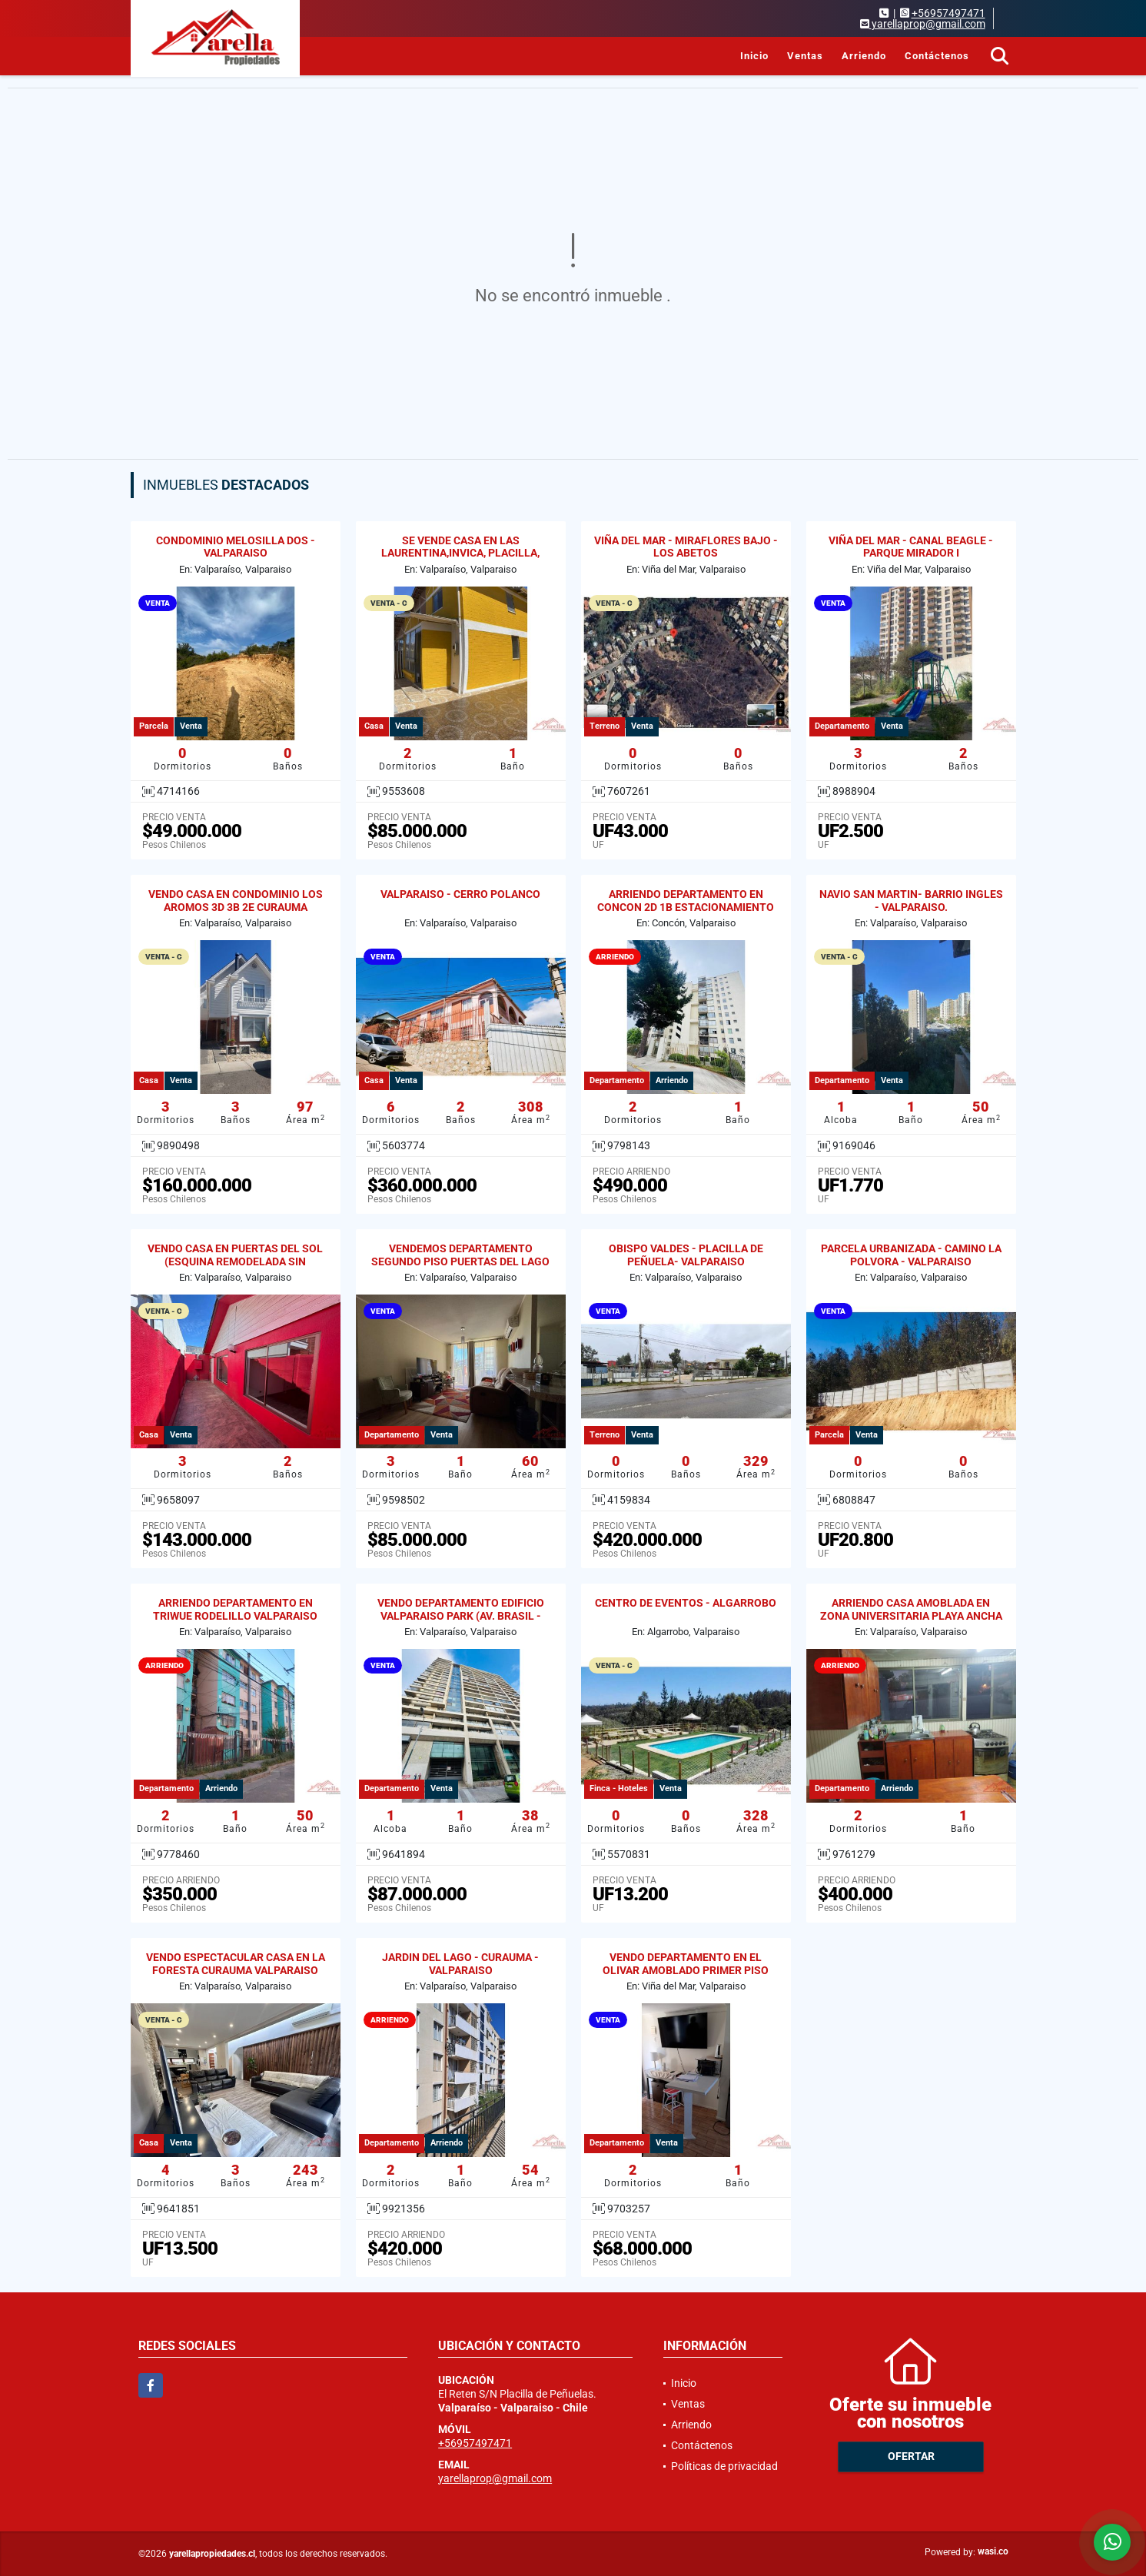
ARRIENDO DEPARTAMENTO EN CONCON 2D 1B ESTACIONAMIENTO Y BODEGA (685, 907)
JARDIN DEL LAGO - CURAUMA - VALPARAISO (460, 1963)
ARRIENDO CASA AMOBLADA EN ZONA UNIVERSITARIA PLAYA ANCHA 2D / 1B (911, 1616)
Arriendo (864, 55)
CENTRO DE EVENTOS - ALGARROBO (685, 1603)
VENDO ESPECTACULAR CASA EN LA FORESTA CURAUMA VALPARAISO (235, 1963)
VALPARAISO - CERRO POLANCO (460, 894)
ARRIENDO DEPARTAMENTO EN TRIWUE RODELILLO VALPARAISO (235, 1609)
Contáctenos (937, 55)
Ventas (805, 55)
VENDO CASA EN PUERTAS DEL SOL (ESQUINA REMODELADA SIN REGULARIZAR (235, 1261)
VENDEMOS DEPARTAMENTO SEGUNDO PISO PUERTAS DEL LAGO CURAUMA (460, 1261)
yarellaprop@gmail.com (495, 2478)
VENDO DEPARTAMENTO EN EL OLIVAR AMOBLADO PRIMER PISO (686, 1963)
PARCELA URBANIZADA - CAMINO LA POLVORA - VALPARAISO (911, 1255)
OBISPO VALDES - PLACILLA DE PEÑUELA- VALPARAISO (686, 1255)
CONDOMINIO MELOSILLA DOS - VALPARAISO (235, 547)
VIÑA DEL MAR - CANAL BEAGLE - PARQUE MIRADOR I (911, 547)
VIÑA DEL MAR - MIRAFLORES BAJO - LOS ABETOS (686, 547)
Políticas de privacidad (724, 2466)
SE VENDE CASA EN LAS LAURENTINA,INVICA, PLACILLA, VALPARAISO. (460, 553)
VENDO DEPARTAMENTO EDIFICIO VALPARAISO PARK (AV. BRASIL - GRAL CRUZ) (460, 1616)
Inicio (754, 55)
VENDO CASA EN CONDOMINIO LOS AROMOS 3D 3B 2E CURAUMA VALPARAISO (235, 907)
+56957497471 (948, 13)
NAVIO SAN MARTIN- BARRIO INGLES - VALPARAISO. (911, 900)
